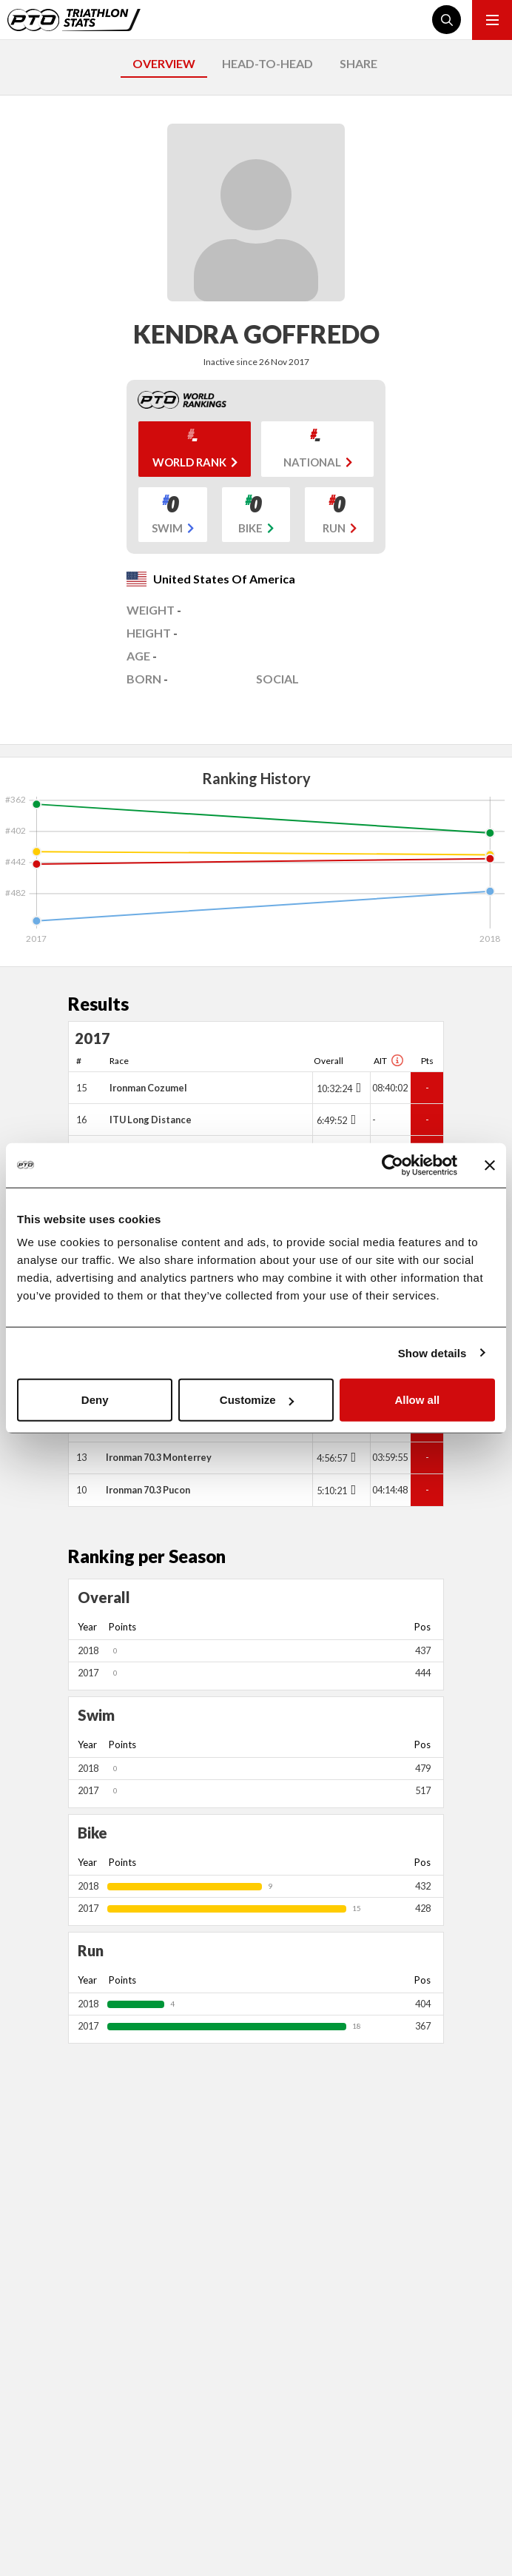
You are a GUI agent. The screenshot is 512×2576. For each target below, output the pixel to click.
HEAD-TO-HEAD (267, 63)
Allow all (416, 1400)
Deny (95, 1400)
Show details (432, 1352)
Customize (257, 1400)
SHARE (358, 63)
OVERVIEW (163, 63)
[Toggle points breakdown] (357, 1087)
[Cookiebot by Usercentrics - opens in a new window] (392, 1165)
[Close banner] (490, 1165)
